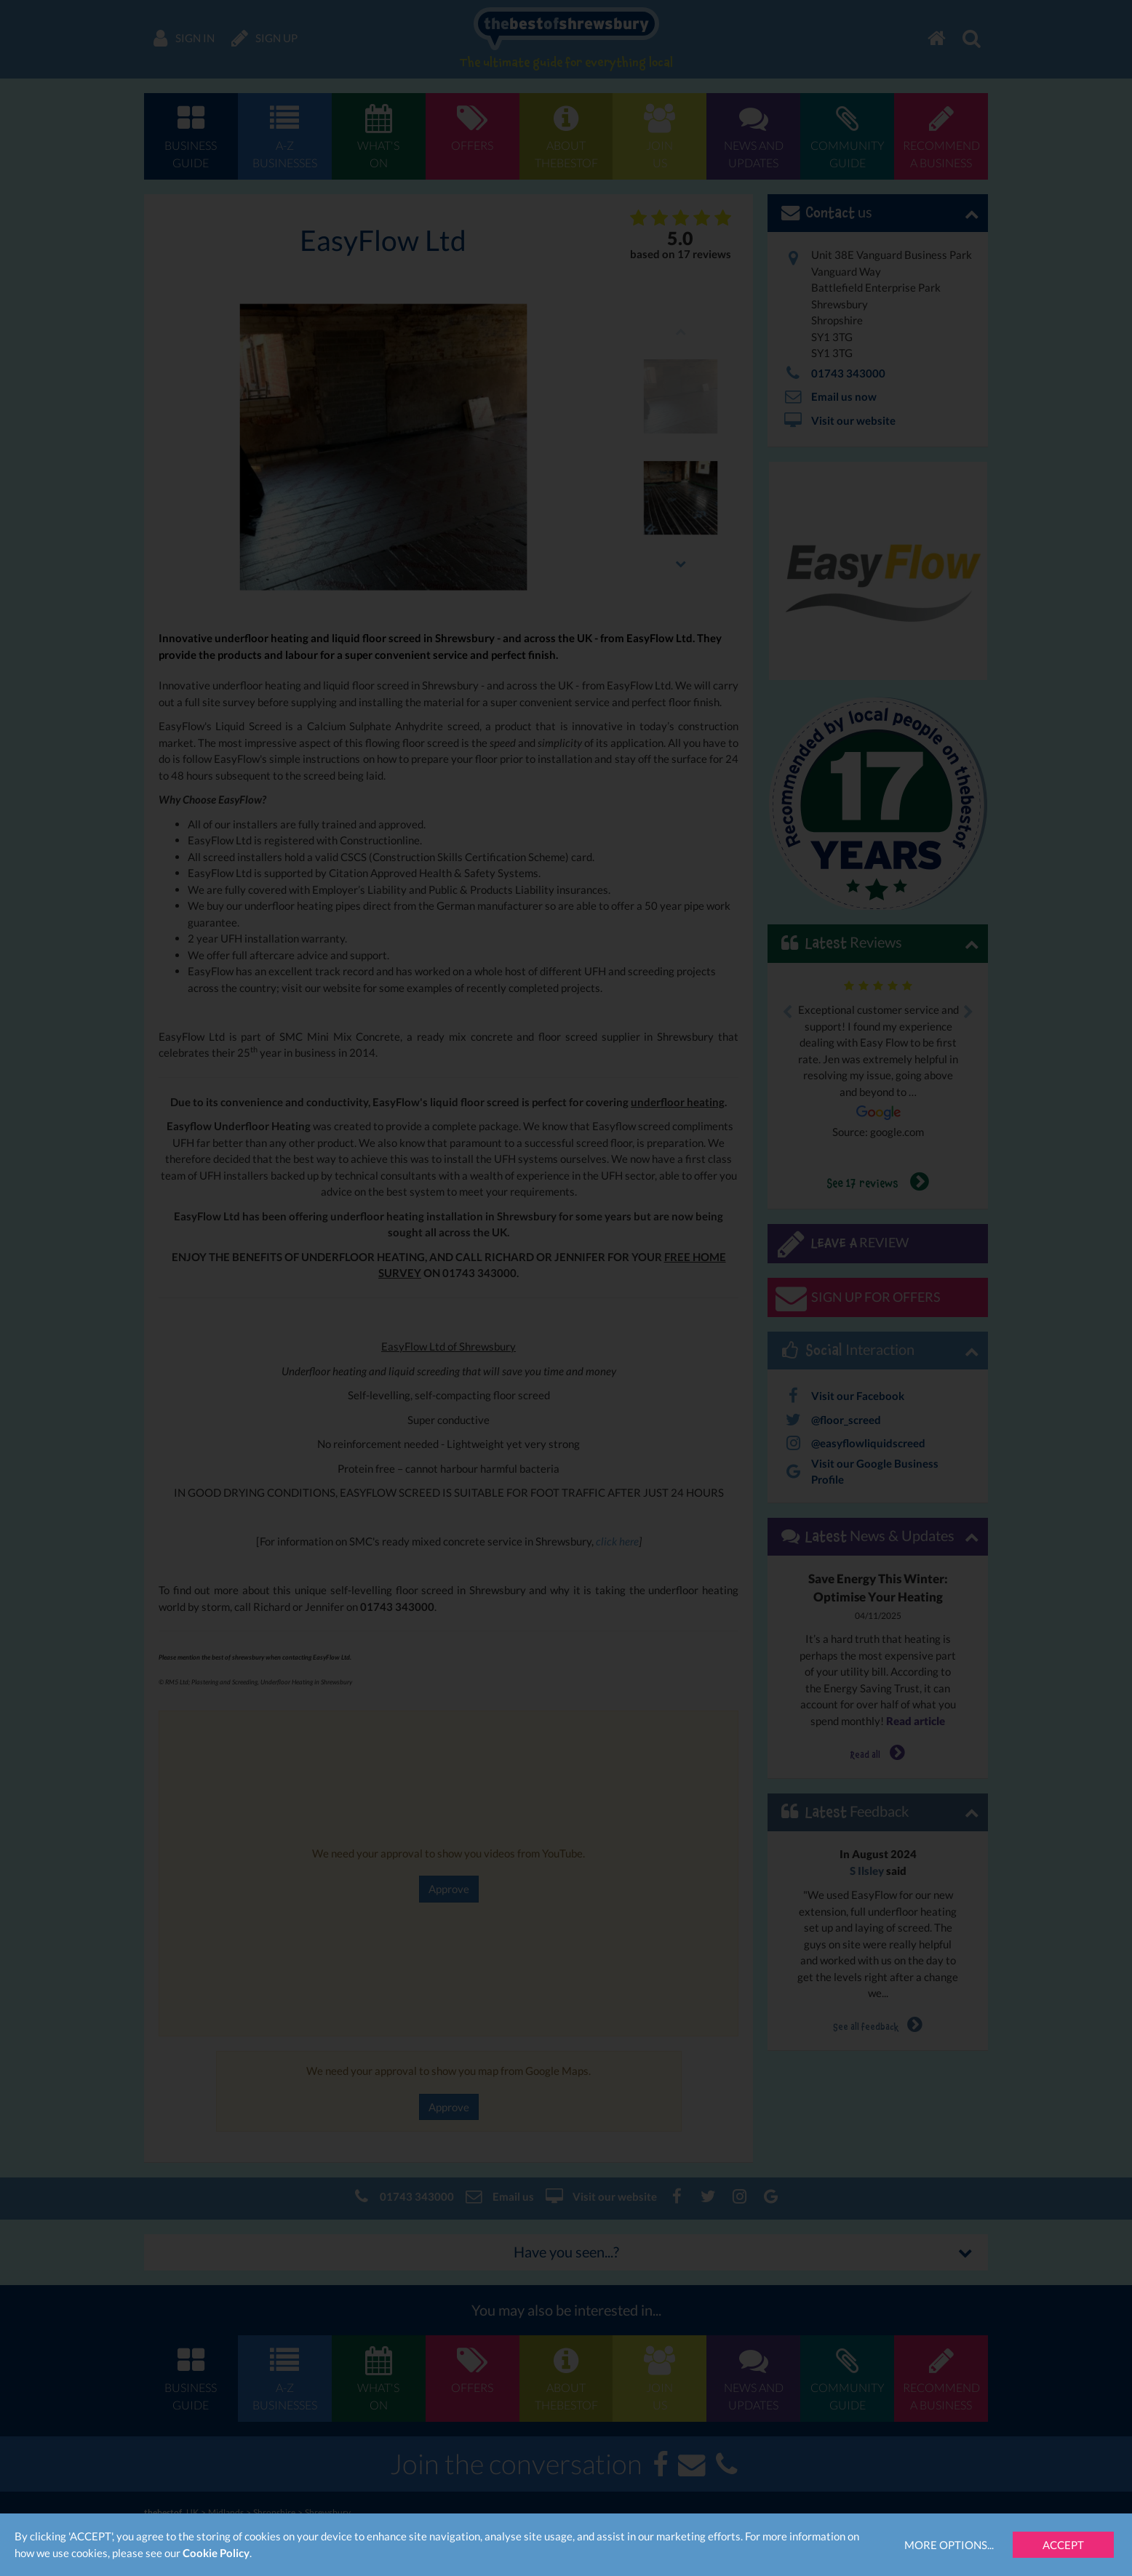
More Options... (949, 2544)
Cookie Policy (216, 2552)
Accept (1063, 2544)
